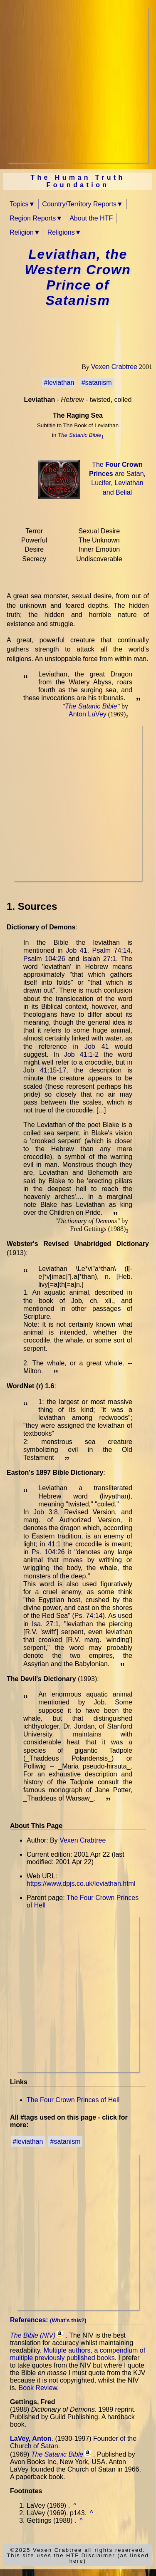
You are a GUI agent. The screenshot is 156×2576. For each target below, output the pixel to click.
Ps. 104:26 (48, 1552)
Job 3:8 (45, 1512)
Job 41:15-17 (44, 1070)
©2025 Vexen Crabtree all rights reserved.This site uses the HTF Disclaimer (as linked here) (78, 2555)
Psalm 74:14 (111, 950)
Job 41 (76, 950)
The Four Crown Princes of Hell (73, 2099)
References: (48, 2319)
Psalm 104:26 (44, 958)
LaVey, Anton (31, 2438)
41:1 (54, 1544)
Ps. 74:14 (88, 1615)
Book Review (37, 2387)
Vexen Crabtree (114, 366)
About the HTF (91, 218)
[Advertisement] (78, 85)
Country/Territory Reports (79, 204)
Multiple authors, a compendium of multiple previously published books (77, 2354)
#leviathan (59, 382)
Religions (61, 232)
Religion (22, 232)
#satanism (97, 382)
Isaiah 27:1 (99, 958)
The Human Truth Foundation (77, 181)
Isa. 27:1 (45, 1623)
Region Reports (33, 218)
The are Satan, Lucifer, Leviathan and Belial (117, 478)
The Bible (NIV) (32, 2335)
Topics (19, 204)
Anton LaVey (87, 714)
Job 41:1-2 (81, 1054)
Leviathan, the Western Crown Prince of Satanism (78, 277)
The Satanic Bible (79, 435)
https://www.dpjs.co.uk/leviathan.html (81, 1883)
